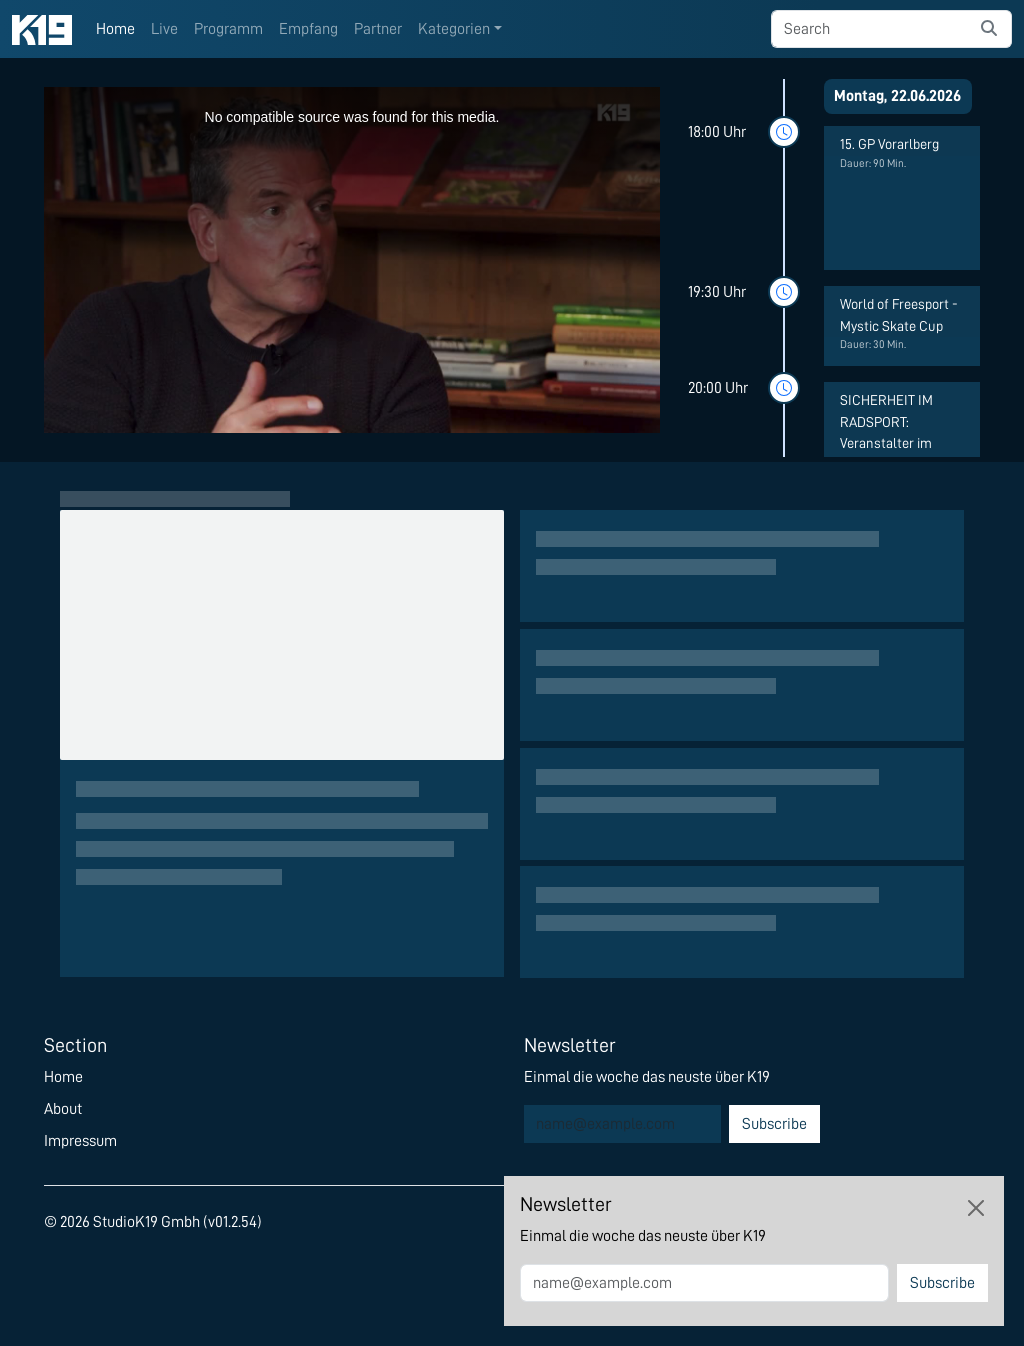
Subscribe (774, 1124)
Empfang (308, 29)
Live (164, 29)
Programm (228, 29)
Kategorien (454, 29)
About (63, 1109)
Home (115, 29)
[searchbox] (869, 29)
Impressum (80, 1141)
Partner (378, 29)
